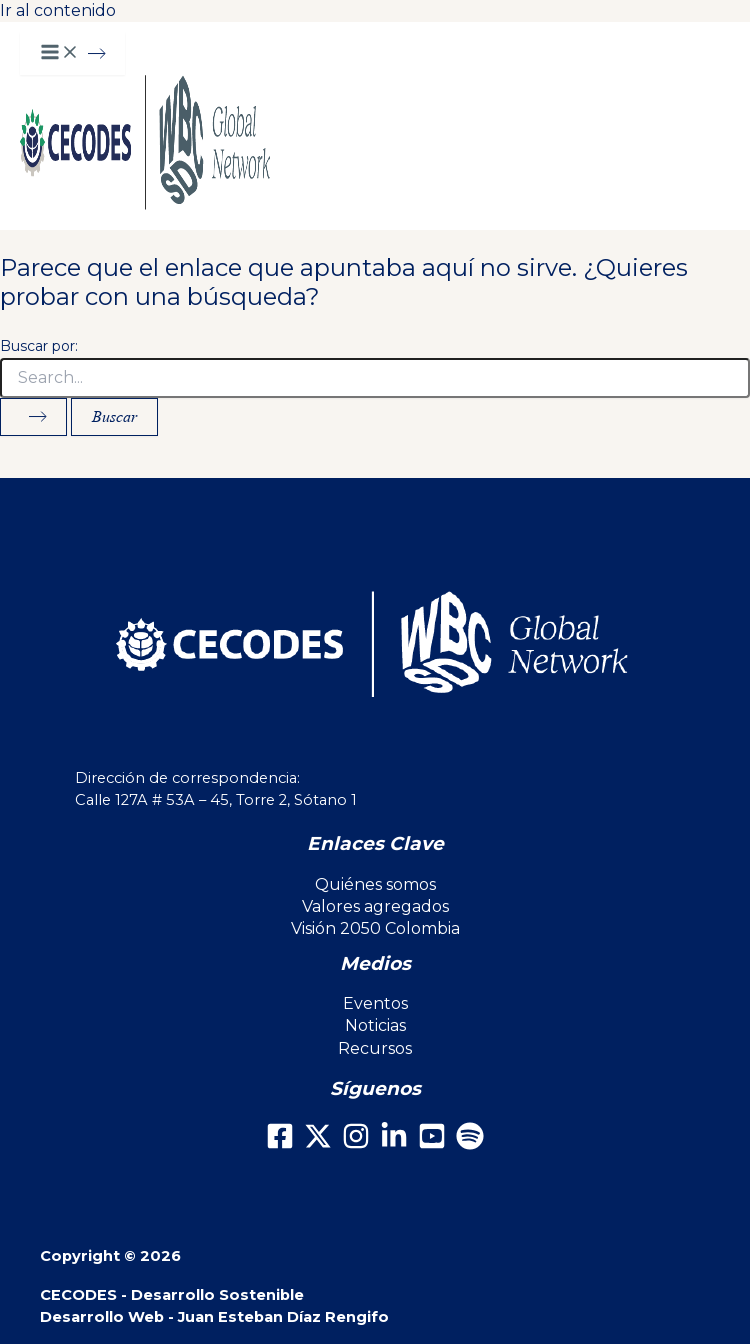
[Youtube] (432, 1144)
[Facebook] (280, 1144)
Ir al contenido (58, 10)
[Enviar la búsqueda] (33, 417)
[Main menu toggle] (72, 53)
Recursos (375, 1048)
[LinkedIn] (394, 1144)
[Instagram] (356, 1144)
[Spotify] (470, 1144)
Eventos (375, 1003)
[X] (318, 1144)
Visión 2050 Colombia (375, 928)
